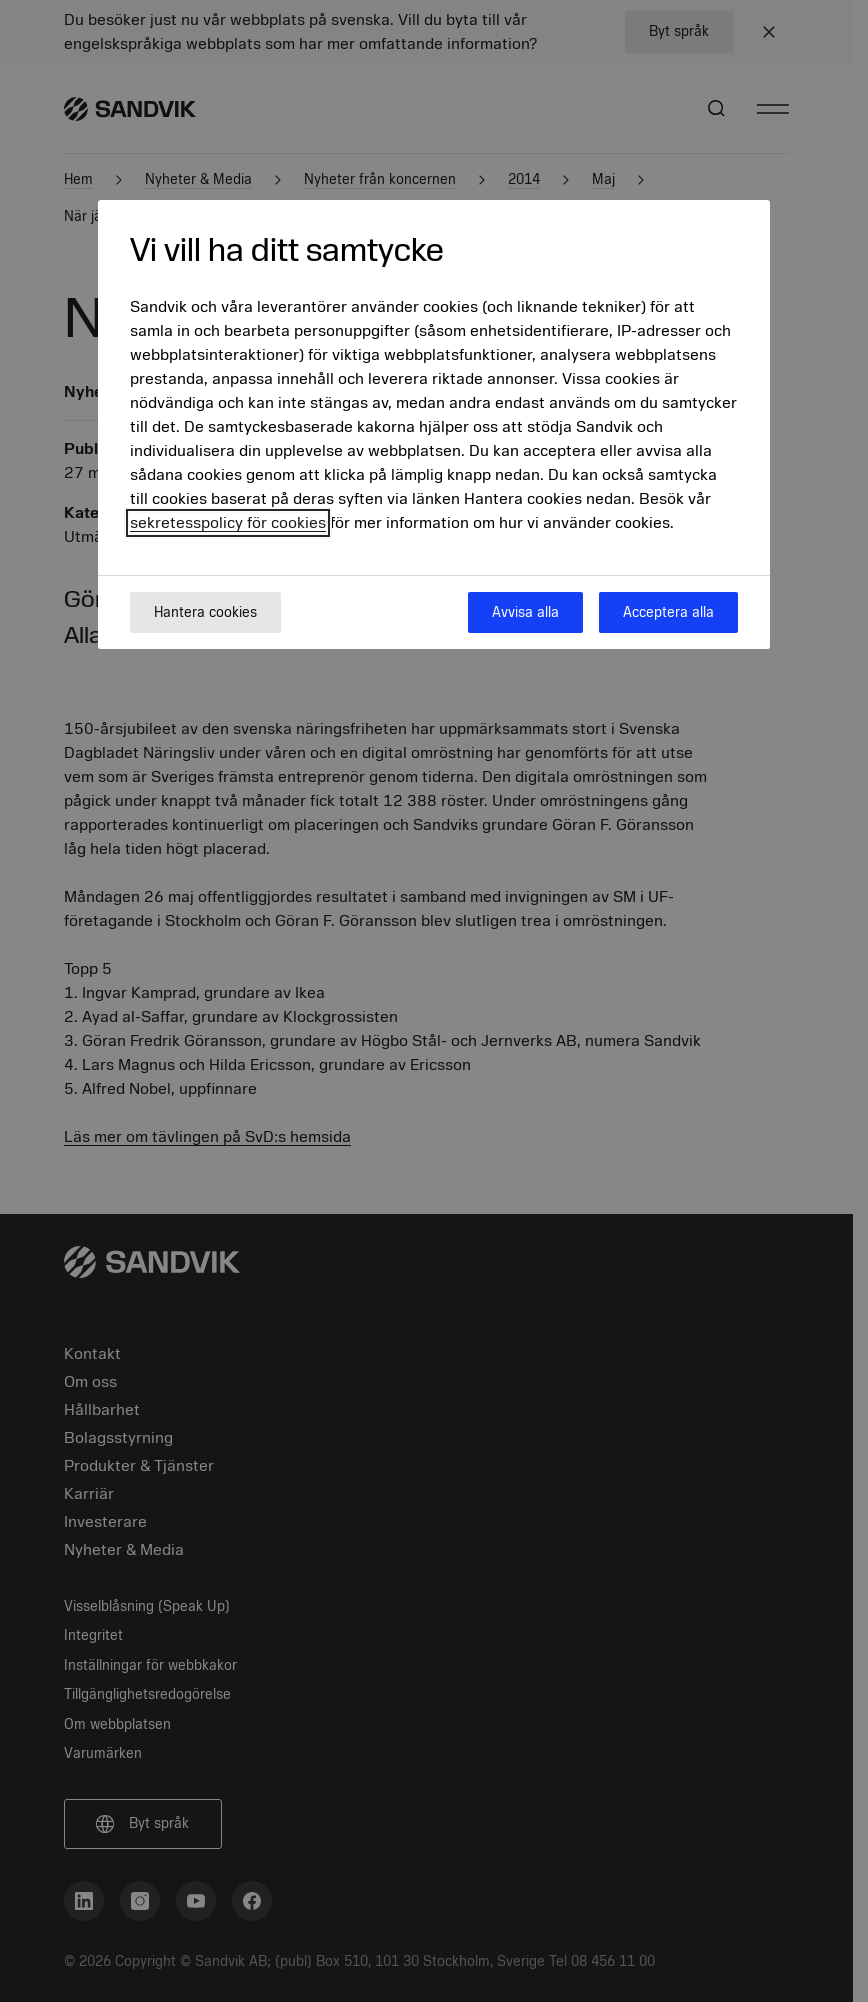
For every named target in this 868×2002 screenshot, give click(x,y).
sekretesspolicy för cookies (228, 523)
